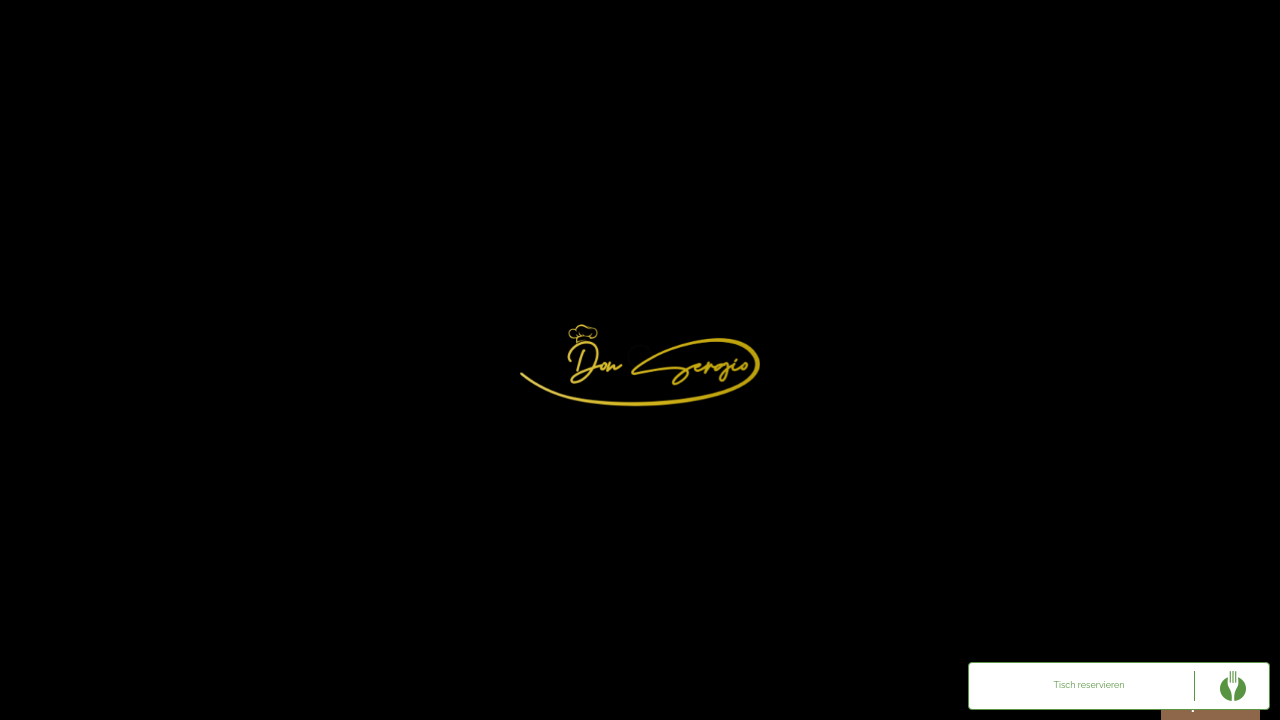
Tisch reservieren (1089, 685)
